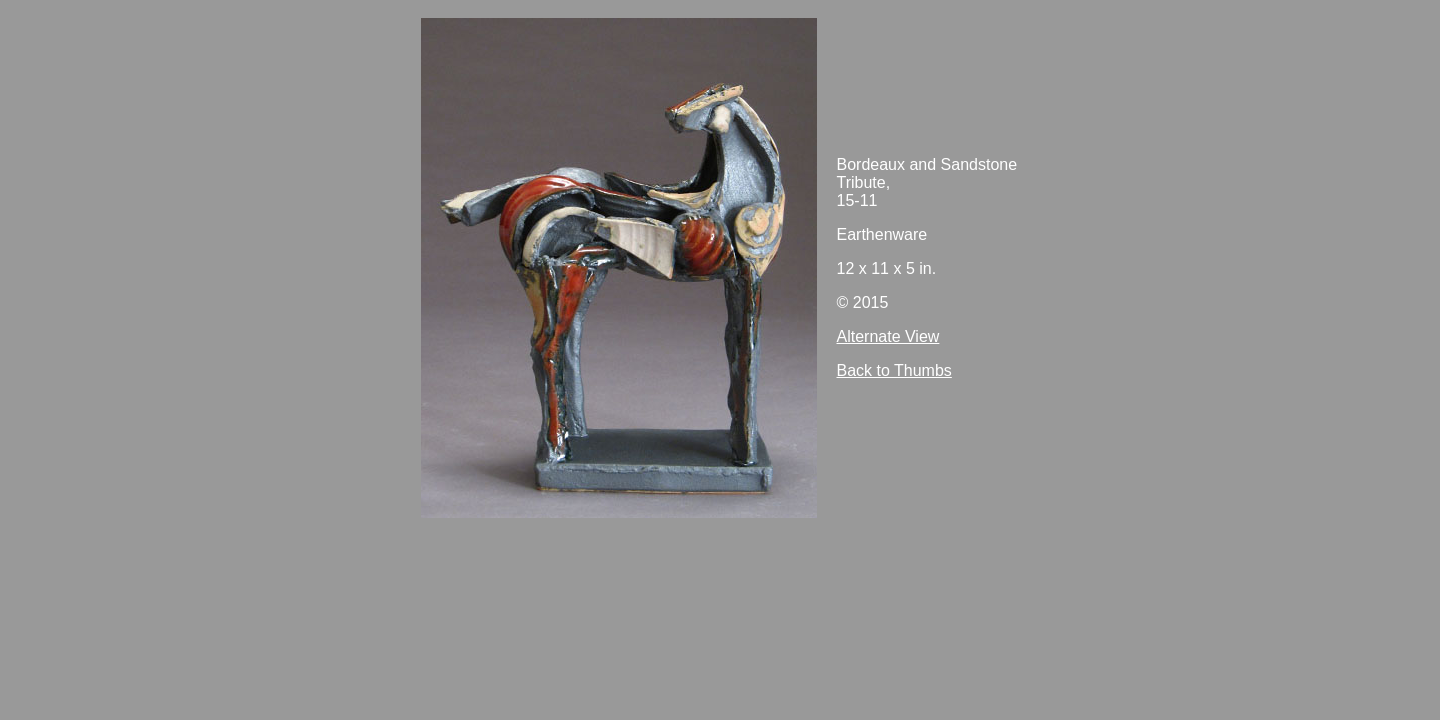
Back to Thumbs (894, 370)
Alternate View (888, 336)
